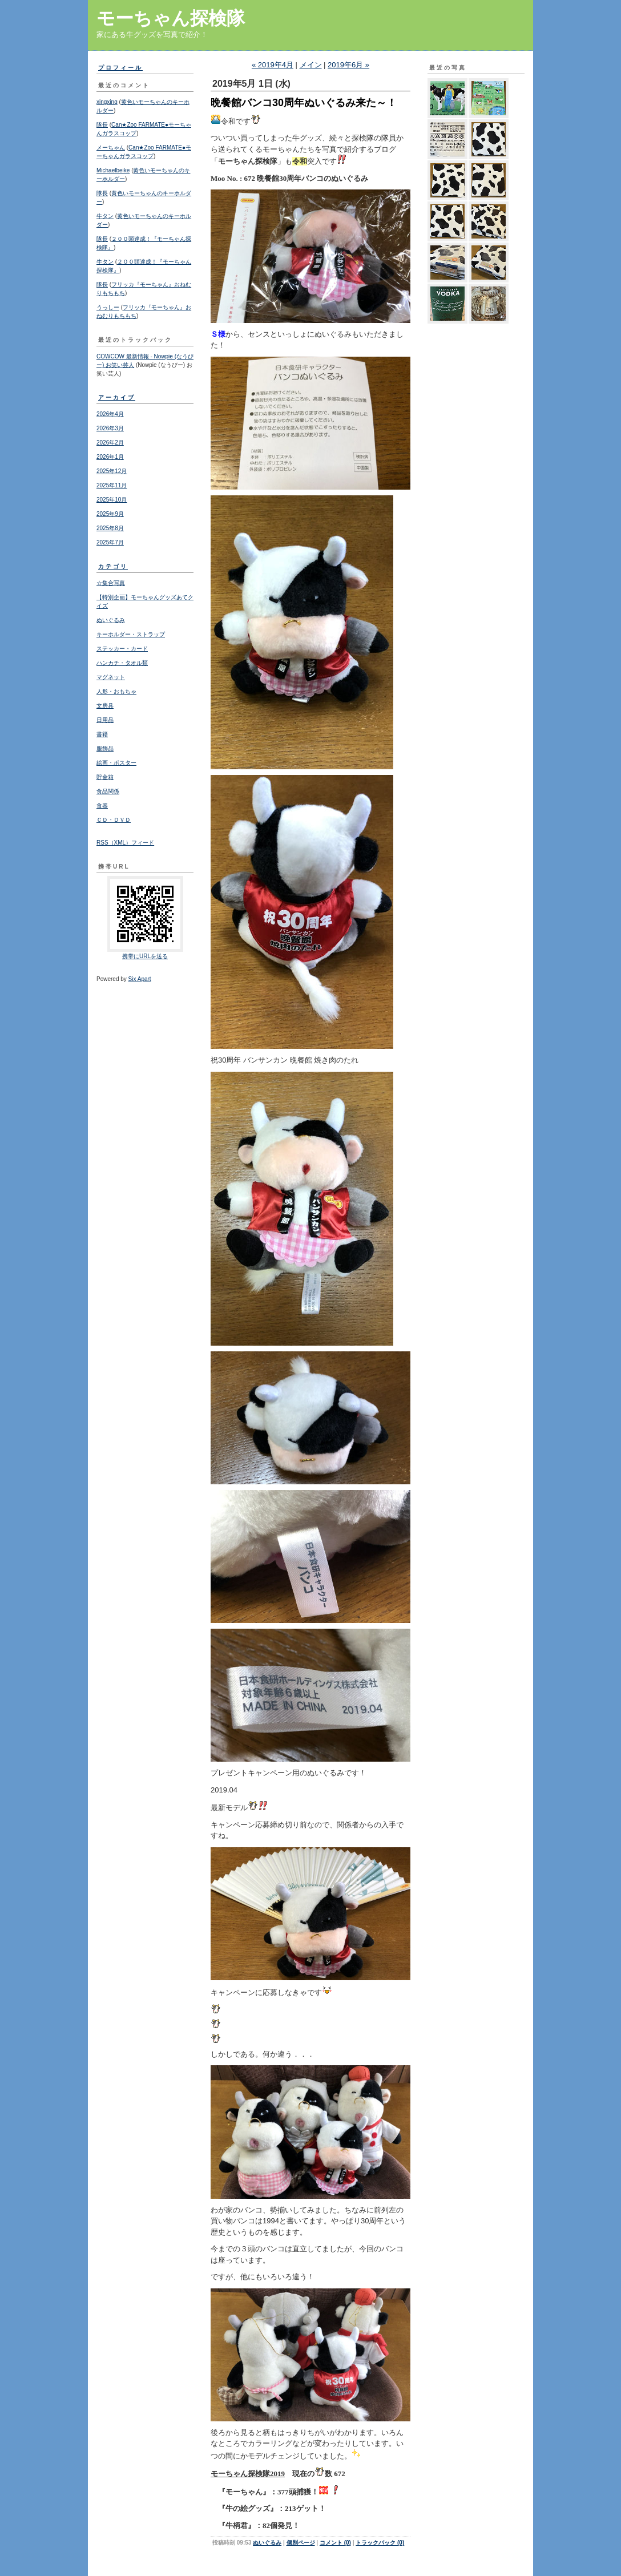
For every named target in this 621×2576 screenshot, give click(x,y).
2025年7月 (110, 542)
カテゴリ (113, 566)
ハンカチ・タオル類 (122, 663)
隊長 (102, 125)
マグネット (110, 677)
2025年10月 (111, 499)
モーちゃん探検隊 (170, 18)
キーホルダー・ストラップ (130, 634)
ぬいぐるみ (110, 620)
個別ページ (301, 2542)
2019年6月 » (348, 64)
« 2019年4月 (272, 64)
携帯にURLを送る (145, 956)
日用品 (105, 720)
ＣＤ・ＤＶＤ (113, 820)
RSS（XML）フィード (125, 842)
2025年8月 (110, 528)
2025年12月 (111, 471)
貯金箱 (105, 777)
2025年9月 (110, 514)
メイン (311, 64)
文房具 (105, 705)
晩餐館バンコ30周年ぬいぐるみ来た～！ (304, 102)
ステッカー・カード (122, 648)
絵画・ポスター (116, 763)
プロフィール (120, 67)
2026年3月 (110, 428)
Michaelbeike (113, 170)
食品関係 (107, 791)
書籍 (102, 734)
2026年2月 (110, 442)
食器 (102, 805)
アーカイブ (116, 397)
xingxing (107, 102)
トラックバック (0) (380, 2542)
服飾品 (105, 748)
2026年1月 (110, 457)
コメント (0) (335, 2542)
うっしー (107, 307)
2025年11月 (111, 485)
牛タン (105, 216)
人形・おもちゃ (116, 691)
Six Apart (139, 979)
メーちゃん (110, 147)
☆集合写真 (110, 583)
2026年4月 (110, 414)
